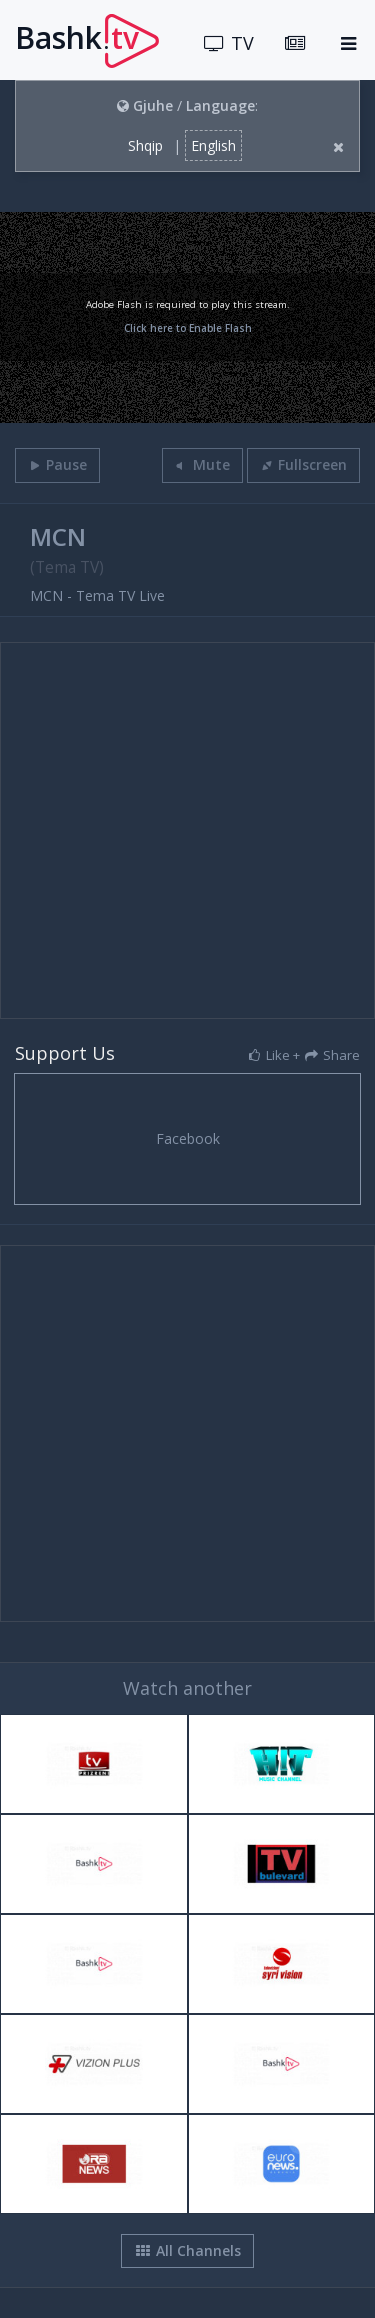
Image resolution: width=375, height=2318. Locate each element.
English (213, 145)
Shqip (145, 145)
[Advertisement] (187, 830)
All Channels (187, 2250)
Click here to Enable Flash (188, 328)
